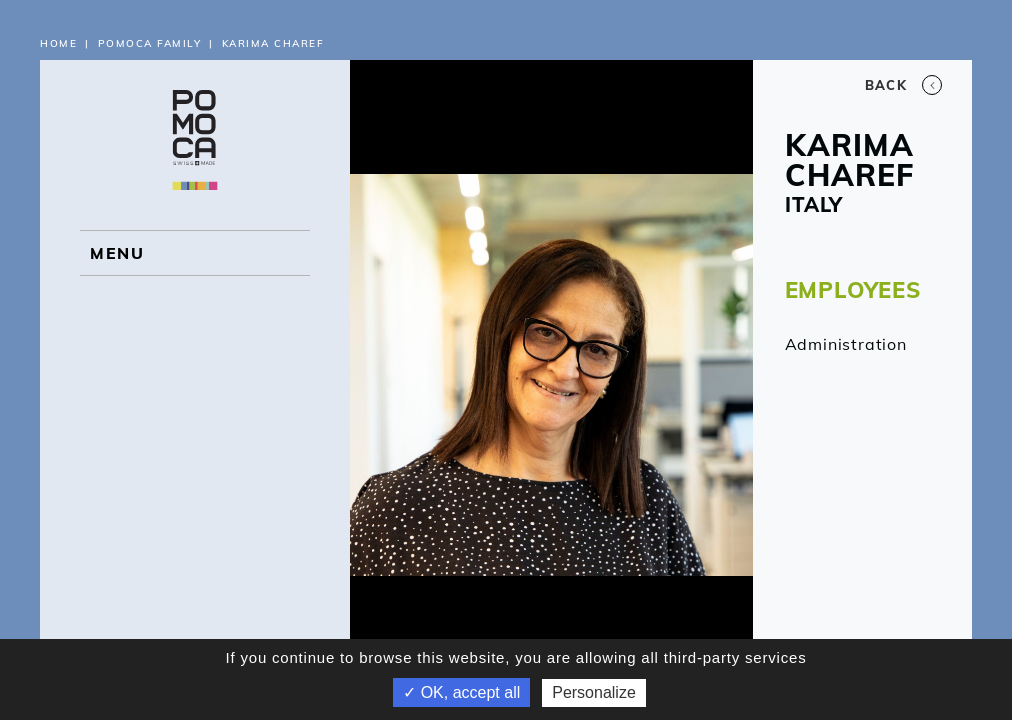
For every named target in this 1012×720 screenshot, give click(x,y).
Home (58, 43)
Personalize (594, 692)
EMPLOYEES (853, 290)
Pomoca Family (150, 43)
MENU (117, 253)
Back (903, 85)
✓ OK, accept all (461, 692)
